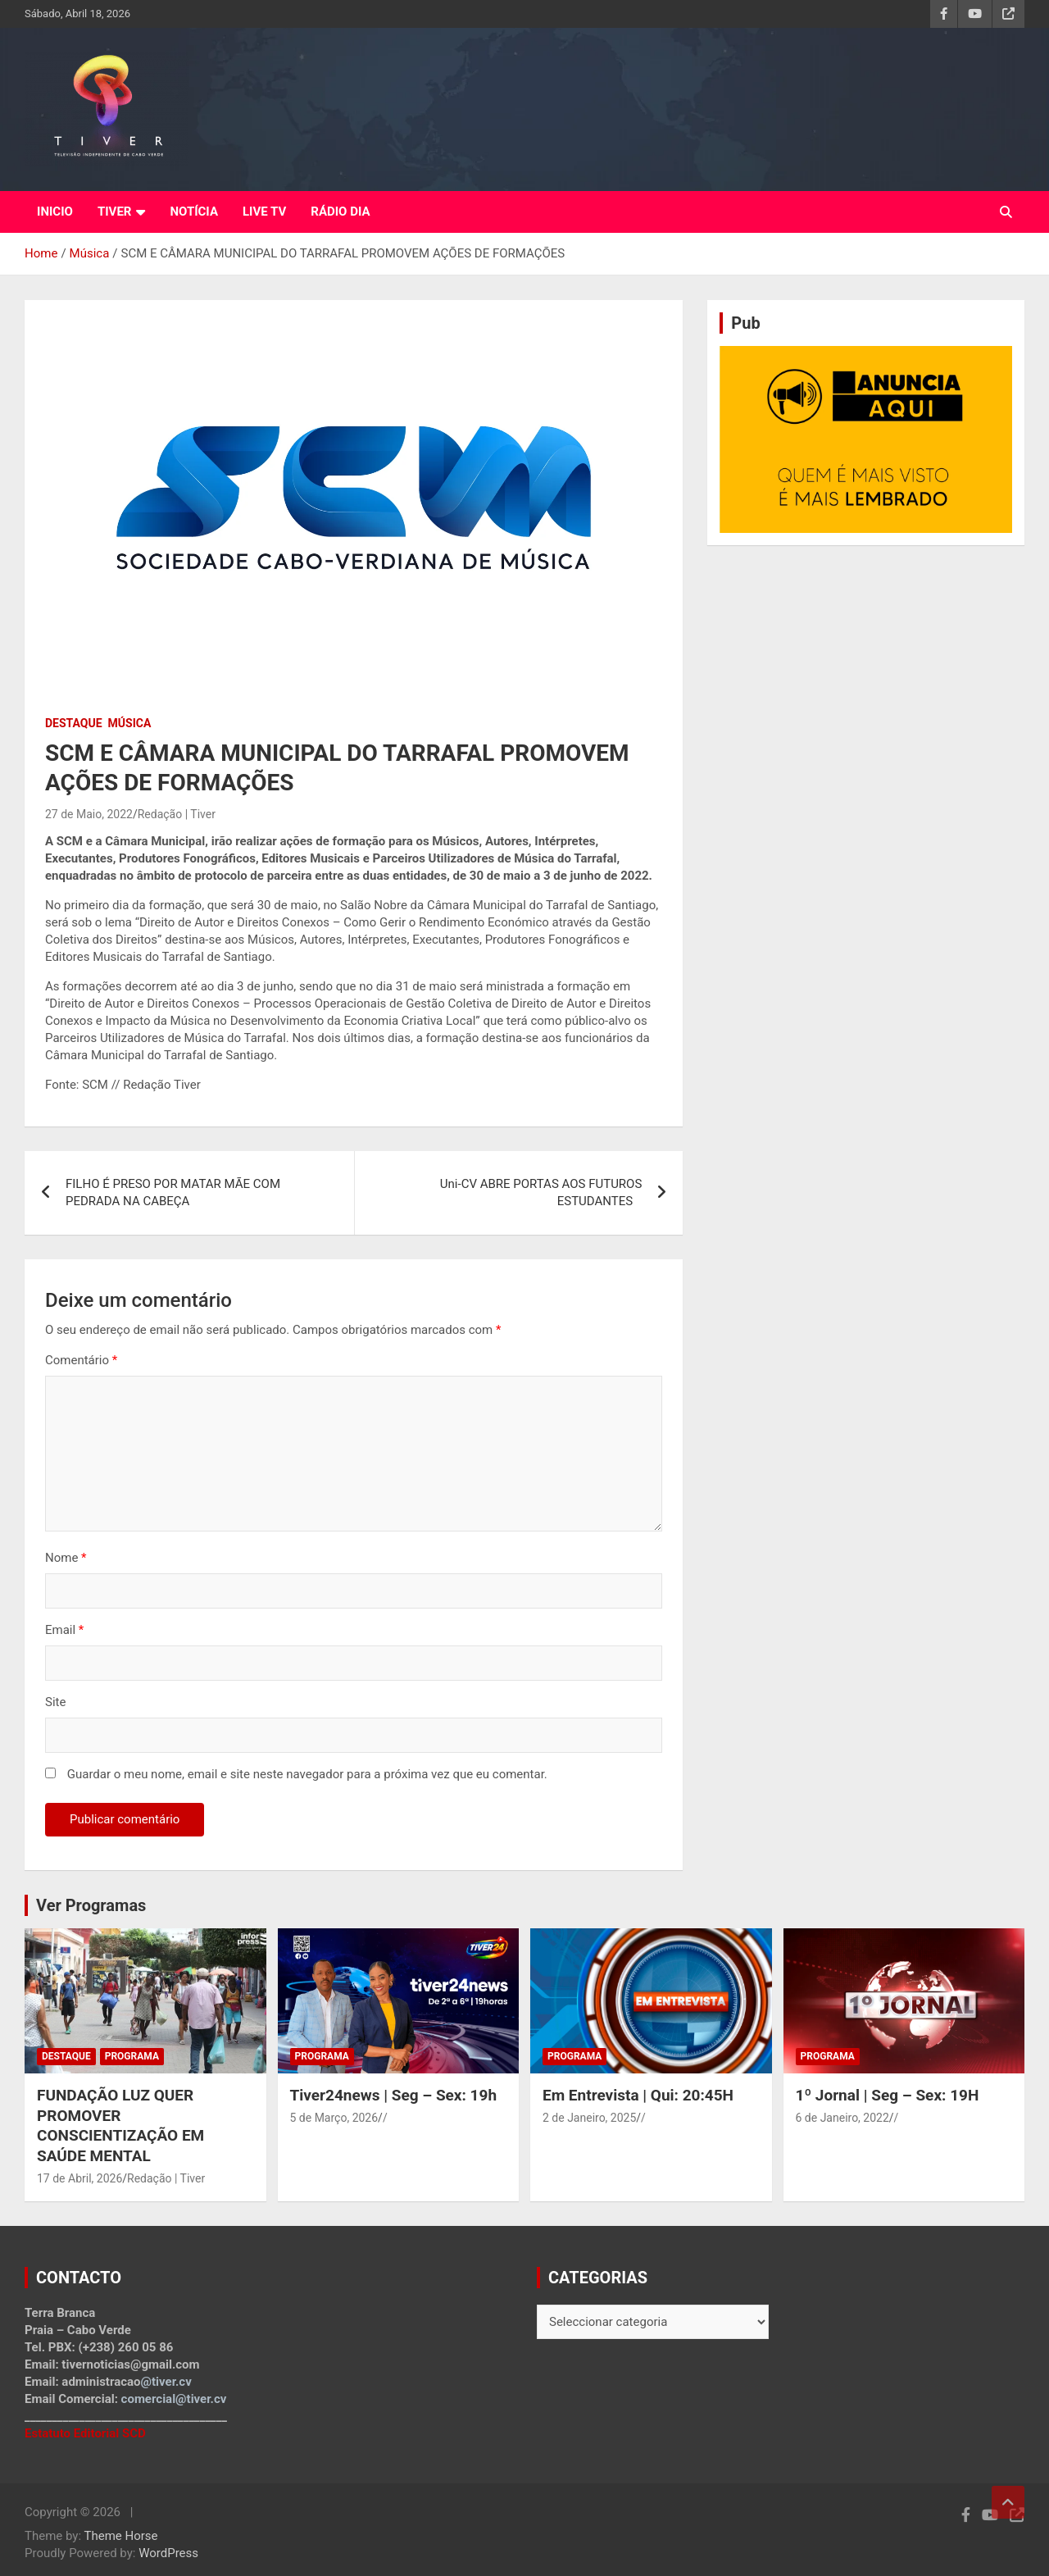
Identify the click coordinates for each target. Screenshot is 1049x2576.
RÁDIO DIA (340, 211)
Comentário (81, 1360)
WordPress (168, 2553)
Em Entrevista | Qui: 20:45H (638, 2095)
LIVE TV (264, 211)
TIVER (115, 211)
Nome (66, 1557)
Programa (132, 2056)
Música (130, 723)
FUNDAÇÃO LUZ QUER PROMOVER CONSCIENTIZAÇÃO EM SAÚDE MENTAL (120, 2125)
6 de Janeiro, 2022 (842, 2117)
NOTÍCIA (194, 211)
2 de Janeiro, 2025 (589, 2117)
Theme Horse (121, 2535)
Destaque (73, 723)
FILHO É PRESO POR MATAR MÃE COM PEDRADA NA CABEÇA (173, 1192)
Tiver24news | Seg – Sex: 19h (393, 2095)
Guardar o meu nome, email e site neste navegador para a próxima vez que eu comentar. (307, 1774)
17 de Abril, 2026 (79, 2178)
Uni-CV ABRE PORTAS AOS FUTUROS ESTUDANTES (541, 1192)
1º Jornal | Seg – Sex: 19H (887, 2095)
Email (64, 1630)
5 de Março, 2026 (334, 2117)
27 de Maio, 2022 (89, 814)
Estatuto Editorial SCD (85, 2433)
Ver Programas (91, 1905)
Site (55, 1702)
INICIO (55, 211)
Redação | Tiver (177, 814)
